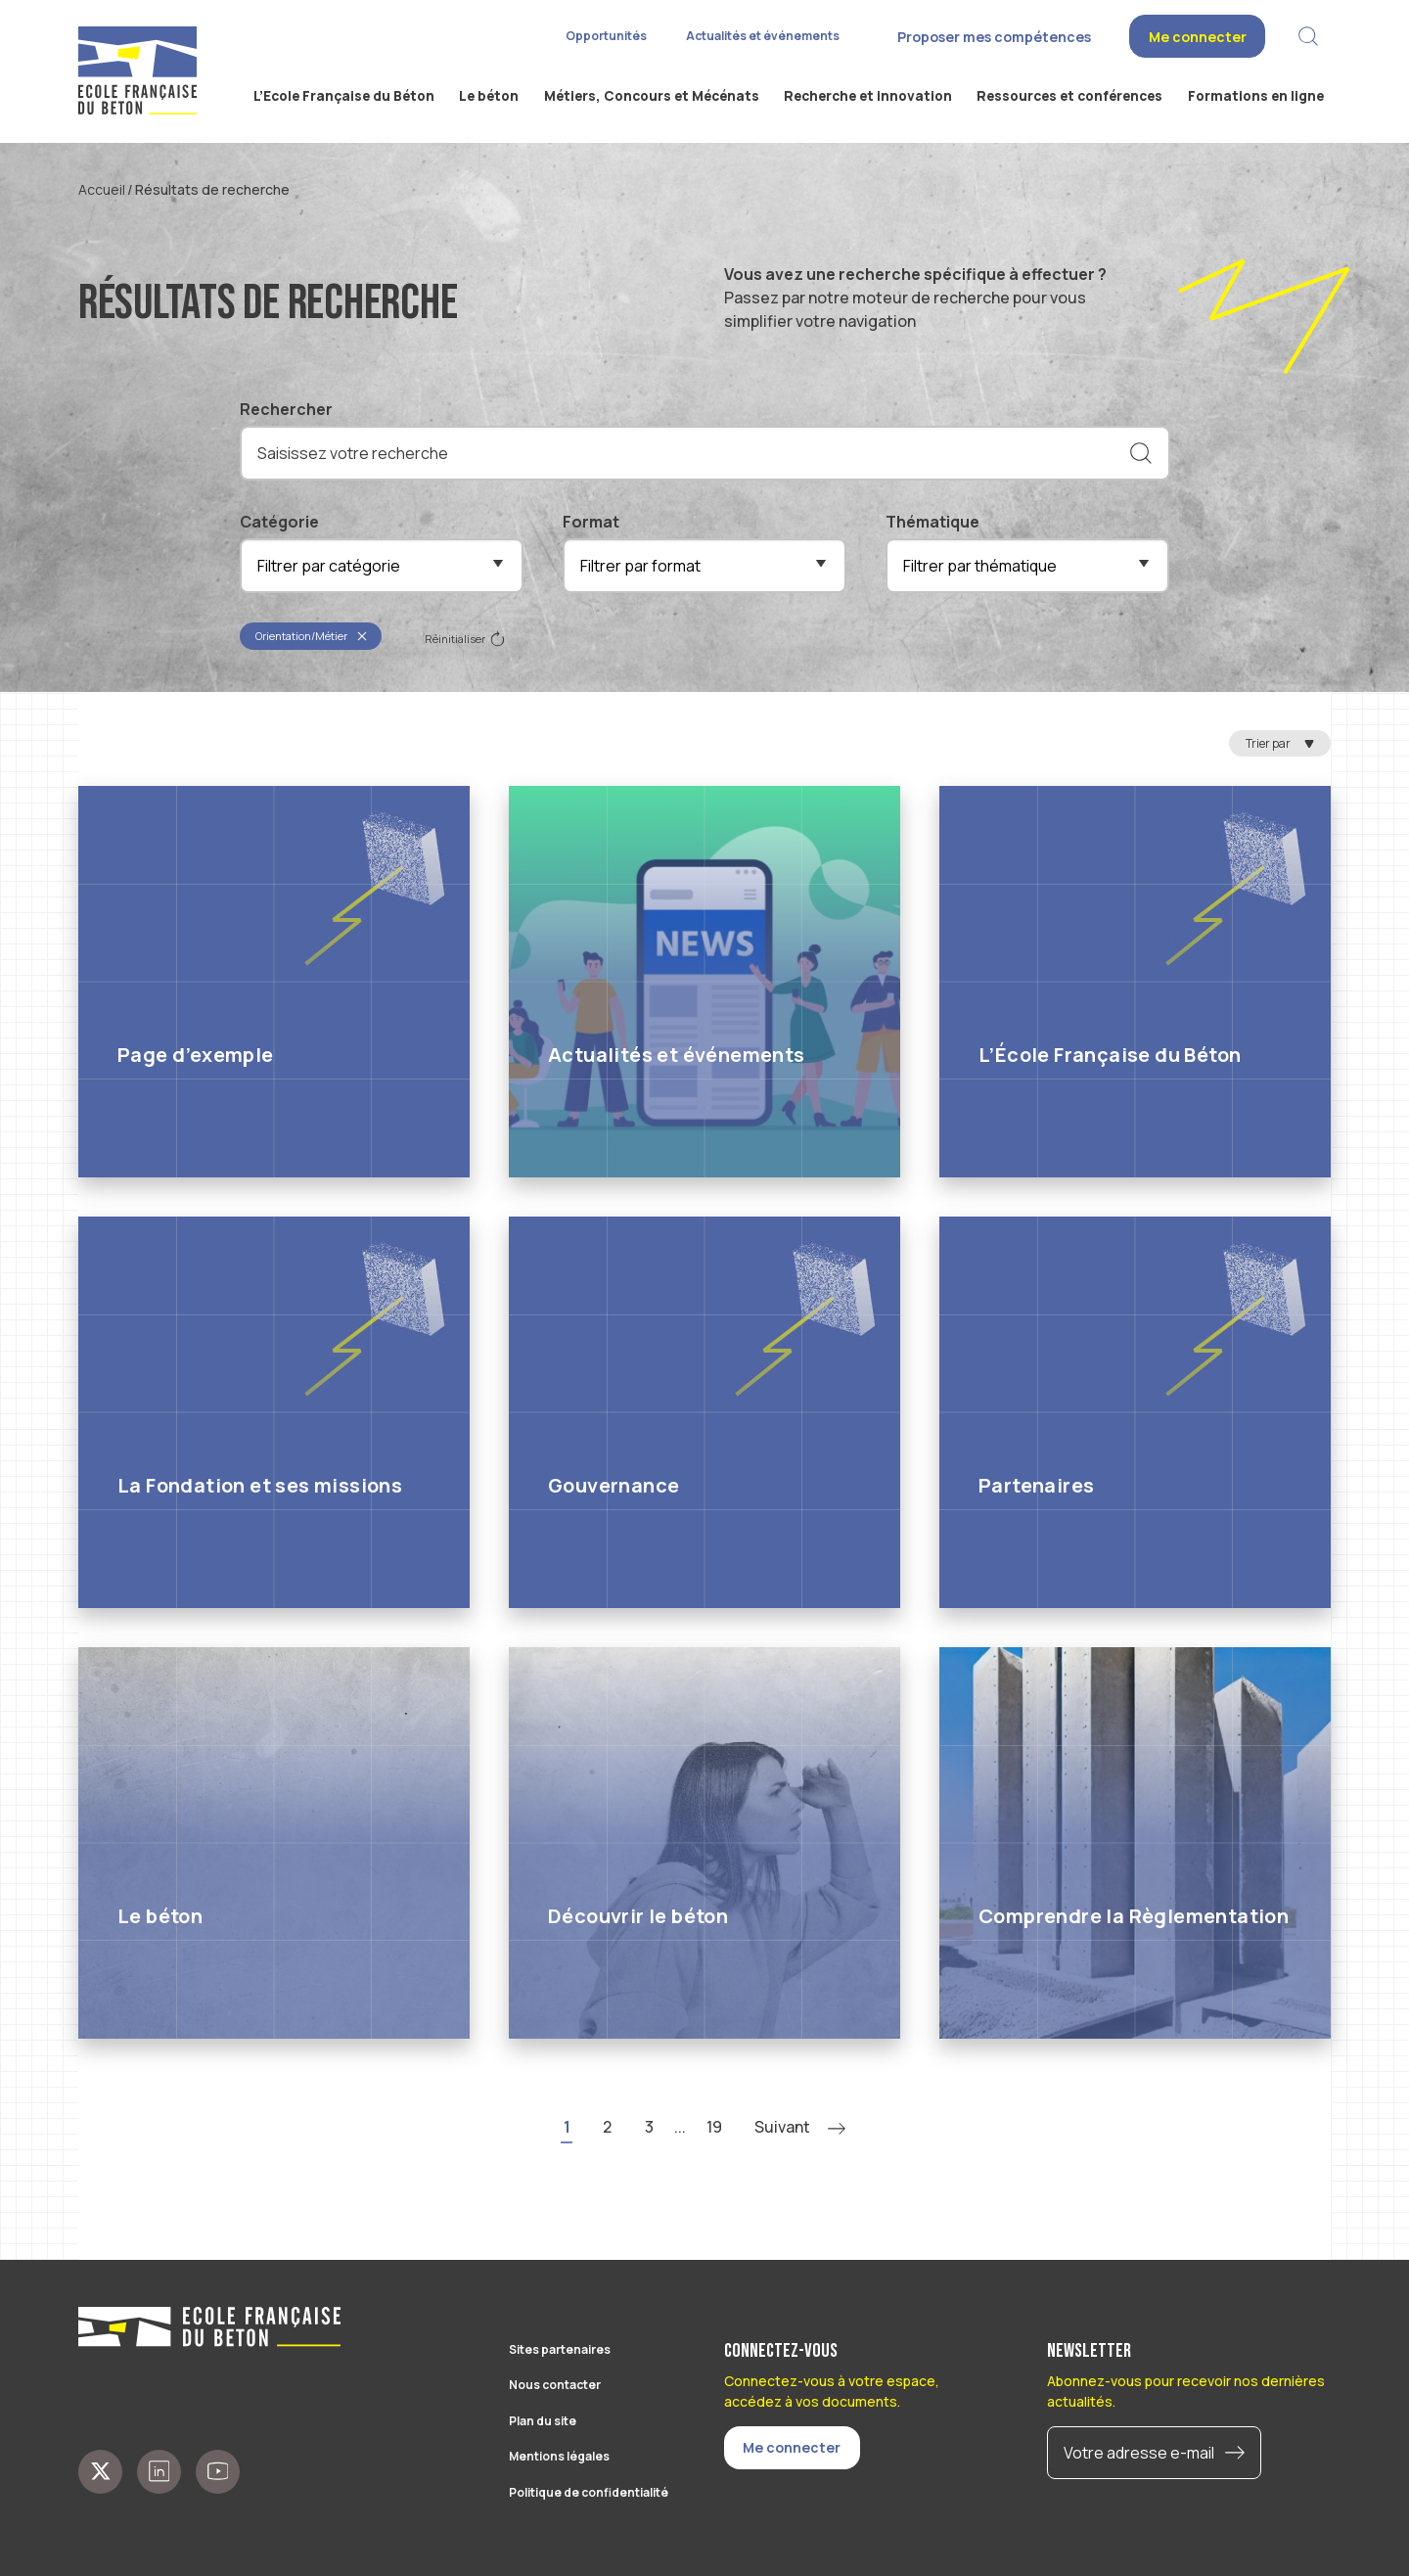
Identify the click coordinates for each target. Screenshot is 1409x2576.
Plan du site (542, 2421)
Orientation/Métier (311, 635)
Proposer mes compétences (994, 36)
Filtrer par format (640, 565)
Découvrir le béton (638, 1916)
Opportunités (606, 35)
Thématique (932, 521)
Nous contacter (555, 2384)
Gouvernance (613, 1485)
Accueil (101, 189)
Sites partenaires (560, 2349)
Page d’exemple (195, 1054)
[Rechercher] (1141, 453)
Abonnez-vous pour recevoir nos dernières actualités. (1186, 2391)
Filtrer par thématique (980, 565)
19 (714, 2127)
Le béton (160, 1916)
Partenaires (1036, 1485)
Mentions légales (559, 2456)
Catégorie (279, 521)
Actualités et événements (763, 35)
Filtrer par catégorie (328, 565)
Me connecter (1198, 36)
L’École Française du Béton (1109, 1054)
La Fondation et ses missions (259, 1485)
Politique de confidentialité (588, 2492)
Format (591, 521)
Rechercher (286, 409)
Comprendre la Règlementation (1133, 1916)
